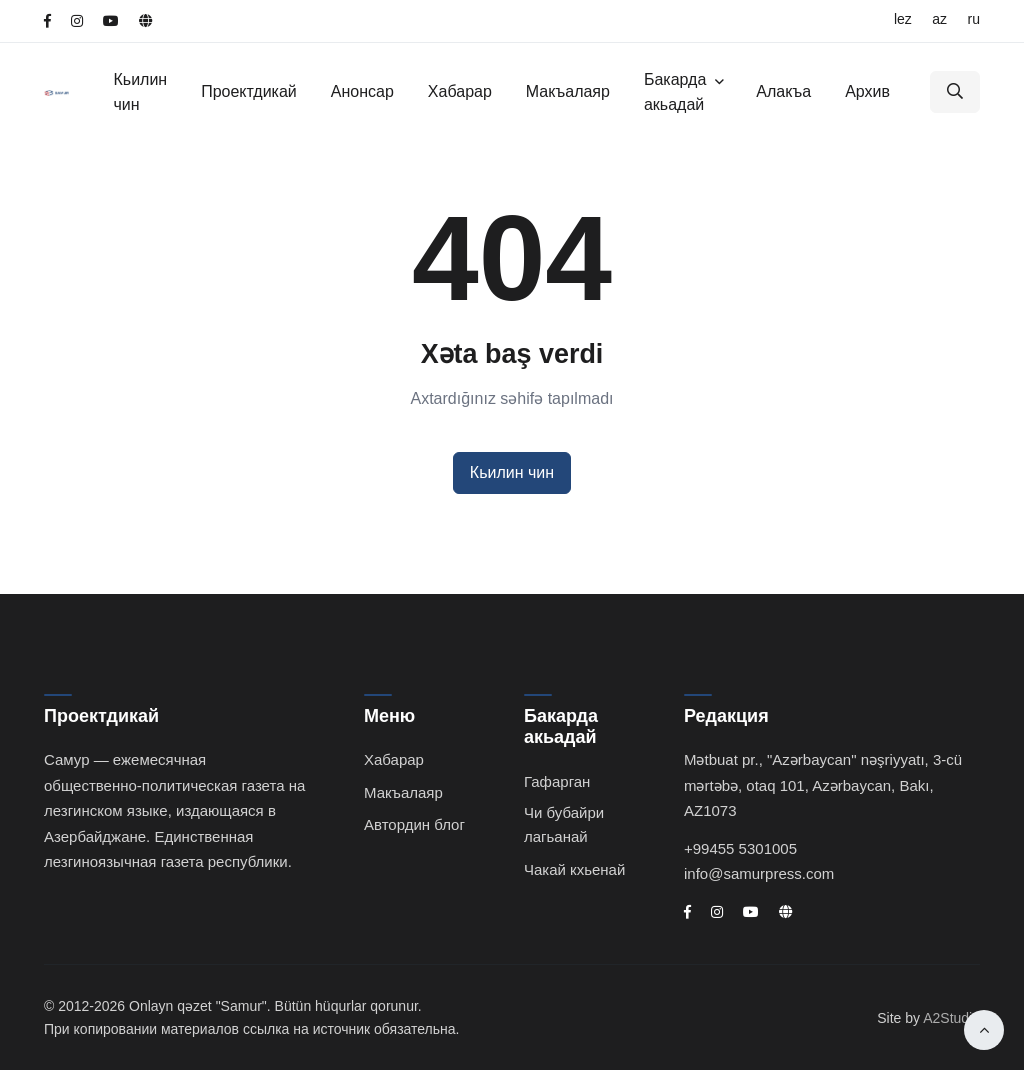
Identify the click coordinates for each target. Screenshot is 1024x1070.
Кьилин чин (140, 92)
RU (974, 19)
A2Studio (951, 1018)
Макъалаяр (568, 91)
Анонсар (362, 91)
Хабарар (460, 91)
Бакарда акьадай (675, 92)
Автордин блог (414, 824)
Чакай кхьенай (574, 869)
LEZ (903, 19)
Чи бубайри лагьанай (564, 824)
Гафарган (557, 781)
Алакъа (783, 91)
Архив (867, 91)
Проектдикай (249, 91)
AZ (939, 19)
